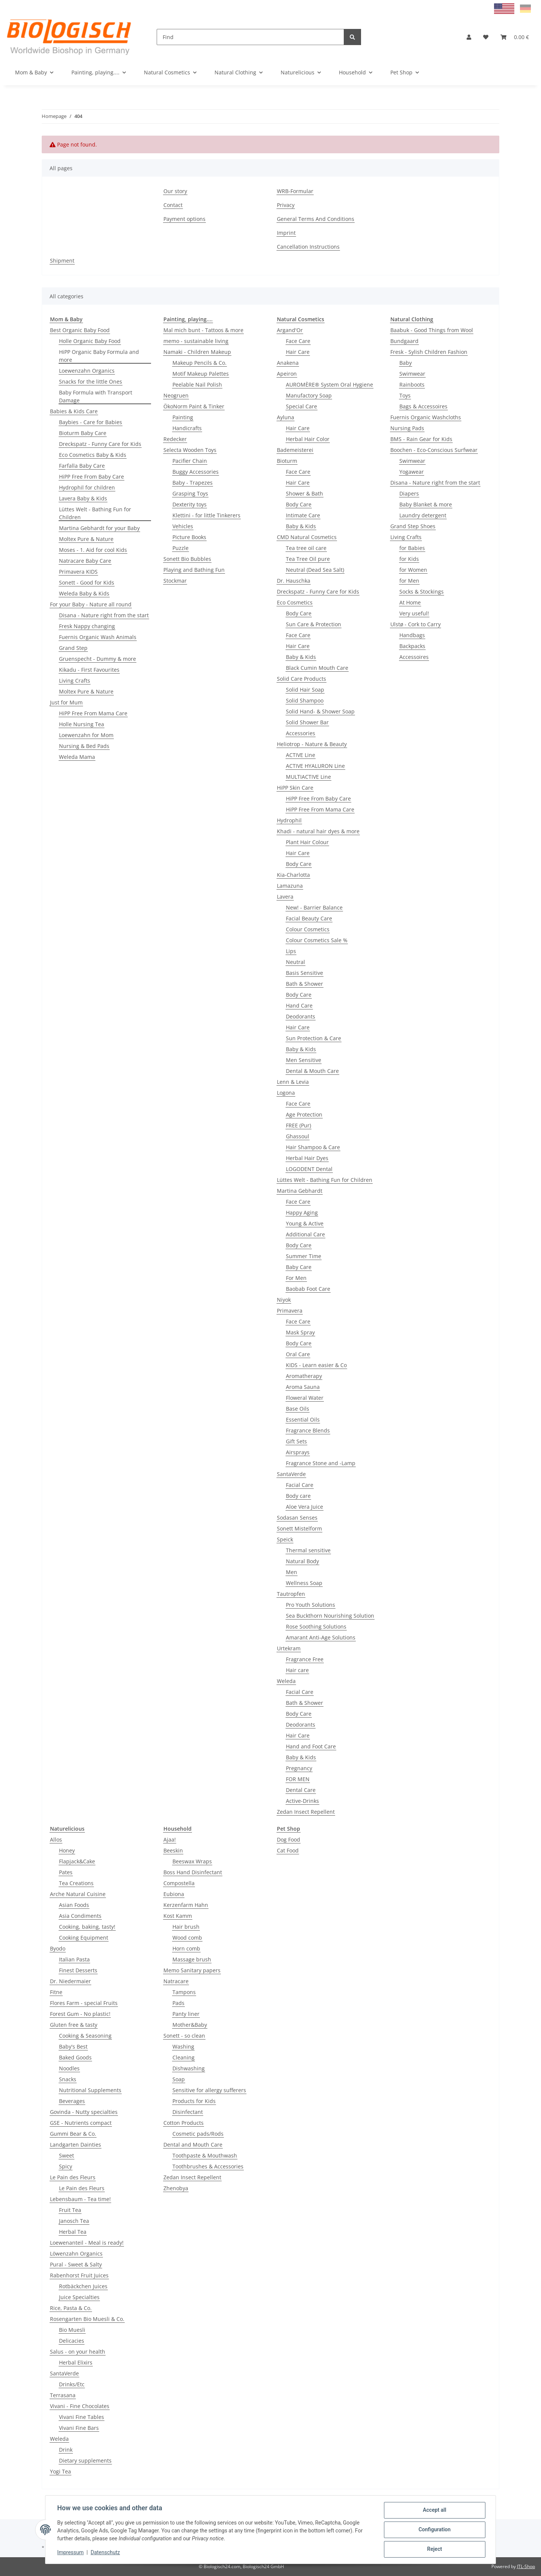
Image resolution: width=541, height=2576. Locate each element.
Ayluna (285, 417)
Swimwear (412, 373)
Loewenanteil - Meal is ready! (87, 2242)
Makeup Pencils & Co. (199, 362)
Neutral (295, 961)
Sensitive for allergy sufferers (209, 2090)
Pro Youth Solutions (310, 1604)
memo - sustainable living (195, 340)
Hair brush (185, 1926)
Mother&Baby (189, 2024)
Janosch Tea (74, 2220)
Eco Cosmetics (295, 602)
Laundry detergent (422, 515)
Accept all (434, 2510)
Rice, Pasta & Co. (71, 2308)
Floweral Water (304, 1397)
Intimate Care (303, 515)
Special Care (301, 406)
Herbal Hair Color (307, 439)
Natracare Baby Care (85, 560)
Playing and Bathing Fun (194, 569)
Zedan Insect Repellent (306, 1811)
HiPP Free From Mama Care (93, 713)
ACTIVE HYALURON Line (315, 765)
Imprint (286, 232)
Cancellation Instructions (308, 246)
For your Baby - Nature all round (90, 604)
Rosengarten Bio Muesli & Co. (87, 2318)
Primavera (289, 1310)
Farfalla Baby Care (82, 465)
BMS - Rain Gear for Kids (421, 439)
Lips (291, 951)
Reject (434, 2549)
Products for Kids (194, 2101)
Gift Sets (296, 1441)
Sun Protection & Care (313, 1038)
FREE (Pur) (298, 1125)
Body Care (298, 504)
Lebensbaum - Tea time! (80, 2199)
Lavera (285, 896)
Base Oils (297, 1408)
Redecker (175, 439)
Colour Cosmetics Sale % (317, 940)
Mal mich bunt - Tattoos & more (203, 330)
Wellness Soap (304, 1582)
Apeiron (287, 373)
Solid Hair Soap (305, 689)
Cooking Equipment (83, 1937)
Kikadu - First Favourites (89, 669)
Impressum (70, 2553)
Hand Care (299, 1005)
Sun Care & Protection (313, 624)
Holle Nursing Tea (81, 724)
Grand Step (73, 647)
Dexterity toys (189, 504)
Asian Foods (74, 1904)
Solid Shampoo (304, 700)
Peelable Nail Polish (197, 384)
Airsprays (298, 1452)
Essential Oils (303, 1419)
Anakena (288, 362)
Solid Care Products (301, 678)
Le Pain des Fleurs (72, 2177)
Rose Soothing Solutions (316, 1626)
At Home (410, 602)
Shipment (62, 260)
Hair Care (298, 351)
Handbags (412, 635)
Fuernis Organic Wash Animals (97, 637)
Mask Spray (300, 1332)
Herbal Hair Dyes (307, 1158)
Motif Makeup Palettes (200, 373)
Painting (182, 417)
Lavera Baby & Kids (83, 498)
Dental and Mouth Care (192, 2144)
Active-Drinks (302, 1800)
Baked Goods (75, 2057)
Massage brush (191, 1959)
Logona (286, 1092)
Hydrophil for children (87, 487)
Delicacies (71, 2340)
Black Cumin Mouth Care (317, 667)
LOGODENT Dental (309, 1168)
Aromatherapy (304, 1375)
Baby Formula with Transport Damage (95, 396)
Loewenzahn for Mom (86, 735)
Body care (298, 1495)
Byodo (57, 1948)
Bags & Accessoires (423, 406)
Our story (175, 191)
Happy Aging (302, 1212)
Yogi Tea (60, 2471)
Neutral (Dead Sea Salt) (315, 569)
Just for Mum (66, 702)
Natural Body (302, 1561)
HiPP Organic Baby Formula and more (99, 355)
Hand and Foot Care (311, 1746)
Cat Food (288, 1850)
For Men (296, 1277)
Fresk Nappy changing (87, 626)
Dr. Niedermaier (70, 1981)
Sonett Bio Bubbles (187, 558)
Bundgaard (404, 340)
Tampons (184, 1992)
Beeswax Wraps (192, 1861)
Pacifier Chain (189, 460)
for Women (413, 569)
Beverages (72, 2101)
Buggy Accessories (195, 471)
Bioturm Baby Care (82, 433)
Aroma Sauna (303, 1386)
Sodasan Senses (297, 1517)
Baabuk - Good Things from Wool (431, 330)
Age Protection (304, 1114)
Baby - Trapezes (192, 482)
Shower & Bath (304, 493)
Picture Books (189, 537)
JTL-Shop (526, 2566)
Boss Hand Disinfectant (192, 1872)
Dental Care (301, 1789)
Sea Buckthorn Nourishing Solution (330, 1615)
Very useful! (414, 613)
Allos (56, 1839)
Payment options (184, 218)
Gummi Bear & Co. (73, 2133)
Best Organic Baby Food (80, 330)
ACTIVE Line (300, 754)
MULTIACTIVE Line (308, 776)
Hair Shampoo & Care (313, 1147)
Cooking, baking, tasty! (87, 1926)
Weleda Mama (77, 756)
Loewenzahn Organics (87, 370)
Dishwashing (188, 2068)
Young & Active (304, 1223)
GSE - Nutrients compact (81, 2122)
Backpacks (412, 646)
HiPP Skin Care (295, 787)
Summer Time (303, 1256)
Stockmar (175, 580)
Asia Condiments (80, 1915)
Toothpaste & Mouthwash (204, 2155)
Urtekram (289, 1648)
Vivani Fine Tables (81, 2416)
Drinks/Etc (72, 2384)
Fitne (56, 1992)
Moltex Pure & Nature (86, 538)
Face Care (298, 340)
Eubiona (173, 1894)
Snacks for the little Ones (90, 381)
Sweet (66, 2155)
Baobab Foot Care (308, 1288)
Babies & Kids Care (74, 411)
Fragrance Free (304, 1659)
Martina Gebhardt (299, 1190)
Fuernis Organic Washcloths (425, 417)
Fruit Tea (70, 2209)
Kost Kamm (177, 1915)
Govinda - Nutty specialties (84, 2111)
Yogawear (411, 471)
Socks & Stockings (421, 591)
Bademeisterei (295, 449)
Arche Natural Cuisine (78, 1894)
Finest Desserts (78, 1970)
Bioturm (287, 460)
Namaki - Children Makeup (197, 351)
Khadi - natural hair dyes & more (318, 831)
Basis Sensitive (304, 972)
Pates (66, 1872)
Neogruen (176, 395)
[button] (469, 37)
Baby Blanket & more (425, 504)
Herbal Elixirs (75, 2362)
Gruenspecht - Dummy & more (97, 658)
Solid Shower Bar (307, 722)
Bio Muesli (72, 2329)
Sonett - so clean (184, 2035)
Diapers (409, 493)
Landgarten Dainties (75, 2144)
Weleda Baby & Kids (84, 593)
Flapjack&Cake (77, 1861)
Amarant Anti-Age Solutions (320, 1637)
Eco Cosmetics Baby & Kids (92, 454)
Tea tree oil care (306, 547)
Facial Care (299, 1484)
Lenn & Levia (293, 1081)
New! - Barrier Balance (314, 907)
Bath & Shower (304, 983)
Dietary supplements (85, 2460)
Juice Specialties (79, 2297)
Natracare (176, 1981)
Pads (178, 2002)
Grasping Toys (190, 493)
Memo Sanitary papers (192, 1970)
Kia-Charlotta (293, 874)
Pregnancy (299, 1768)
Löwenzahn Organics (76, 2253)
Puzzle (180, 547)
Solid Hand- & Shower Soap (320, 711)
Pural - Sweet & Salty (76, 2264)
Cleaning (183, 2057)
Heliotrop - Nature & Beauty (312, 744)
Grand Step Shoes (412, 526)
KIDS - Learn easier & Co (316, 1365)
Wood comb (187, 1937)
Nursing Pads (407, 428)
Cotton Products (183, 2122)
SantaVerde (291, 1474)
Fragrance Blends (308, 1430)
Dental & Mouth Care (312, 1070)
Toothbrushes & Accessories (207, 2166)
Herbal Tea (72, 2231)
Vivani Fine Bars (79, 2427)
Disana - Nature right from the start (104, 615)
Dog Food (288, 1839)
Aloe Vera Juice (304, 1506)
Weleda (286, 1681)
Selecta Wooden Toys (189, 449)
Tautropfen (291, 1593)
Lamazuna (290, 885)
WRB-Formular (295, 191)
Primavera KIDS (78, 571)
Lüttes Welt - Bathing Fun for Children (95, 513)
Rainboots (412, 384)
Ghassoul (297, 1136)
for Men (409, 580)
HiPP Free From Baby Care (91, 476)
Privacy (286, 204)
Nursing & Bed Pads (84, 745)
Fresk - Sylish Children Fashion (428, 351)
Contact (173, 204)
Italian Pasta (74, 1959)
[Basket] (514, 37)
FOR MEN (298, 1779)
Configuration (434, 2530)
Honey (67, 1850)
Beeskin (173, 1850)
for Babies (412, 547)
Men (291, 1572)
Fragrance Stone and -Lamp (320, 1463)
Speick (285, 1539)
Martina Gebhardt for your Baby (99, 528)
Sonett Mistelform (299, 1528)
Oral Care (298, 1354)
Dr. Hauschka (293, 580)
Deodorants (300, 1016)
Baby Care (298, 1267)
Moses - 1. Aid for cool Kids (93, 549)
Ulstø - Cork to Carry (415, 624)
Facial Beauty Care (309, 918)
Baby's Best (73, 2046)
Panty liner (185, 2013)
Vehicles (182, 526)
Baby (405, 362)
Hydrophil (289, 820)
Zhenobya (175, 2188)
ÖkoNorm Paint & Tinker (193, 406)
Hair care (297, 1670)
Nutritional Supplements (90, 2090)
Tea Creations (76, 1883)
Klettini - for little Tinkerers (206, 515)
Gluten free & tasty (73, 2024)
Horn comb (186, 1948)
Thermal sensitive (308, 1550)
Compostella (179, 1883)
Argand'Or (290, 330)
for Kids (409, 558)
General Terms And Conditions (315, 218)
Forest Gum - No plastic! (80, 2013)
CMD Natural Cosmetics (307, 537)
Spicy (65, 2166)
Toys (405, 395)
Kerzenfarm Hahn (185, 1904)
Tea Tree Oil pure (308, 558)
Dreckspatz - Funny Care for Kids (100, 443)
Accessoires (414, 656)
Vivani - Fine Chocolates (79, 2406)
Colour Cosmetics (307, 929)
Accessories (300, 733)
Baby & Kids (301, 526)
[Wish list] (485, 37)
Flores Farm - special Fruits (84, 2002)
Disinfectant (187, 2111)
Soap (178, 2079)
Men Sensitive (303, 1060)
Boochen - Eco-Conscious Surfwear (434, 449)
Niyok (284, 1299)
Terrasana (63, 2395)
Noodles (69, 2068)
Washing (183, 2046)
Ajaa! (169, 1839)
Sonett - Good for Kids (86, 582)
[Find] (250, 37)
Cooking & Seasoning (85, 2035)
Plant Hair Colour (307, 842)
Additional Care (305, 1234)
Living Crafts (74, 680)
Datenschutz (105, 2553)
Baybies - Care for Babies (90, 422)
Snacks (67, 2079)
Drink (66, 2449)
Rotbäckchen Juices (83, 2286)
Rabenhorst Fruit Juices (79, 2275)
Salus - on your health (77, 2351)
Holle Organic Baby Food (90, 340)
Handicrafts (187, 428)
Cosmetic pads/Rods (198, 2133)
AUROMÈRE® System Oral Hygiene (329, 384)
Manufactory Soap (309, 395)
